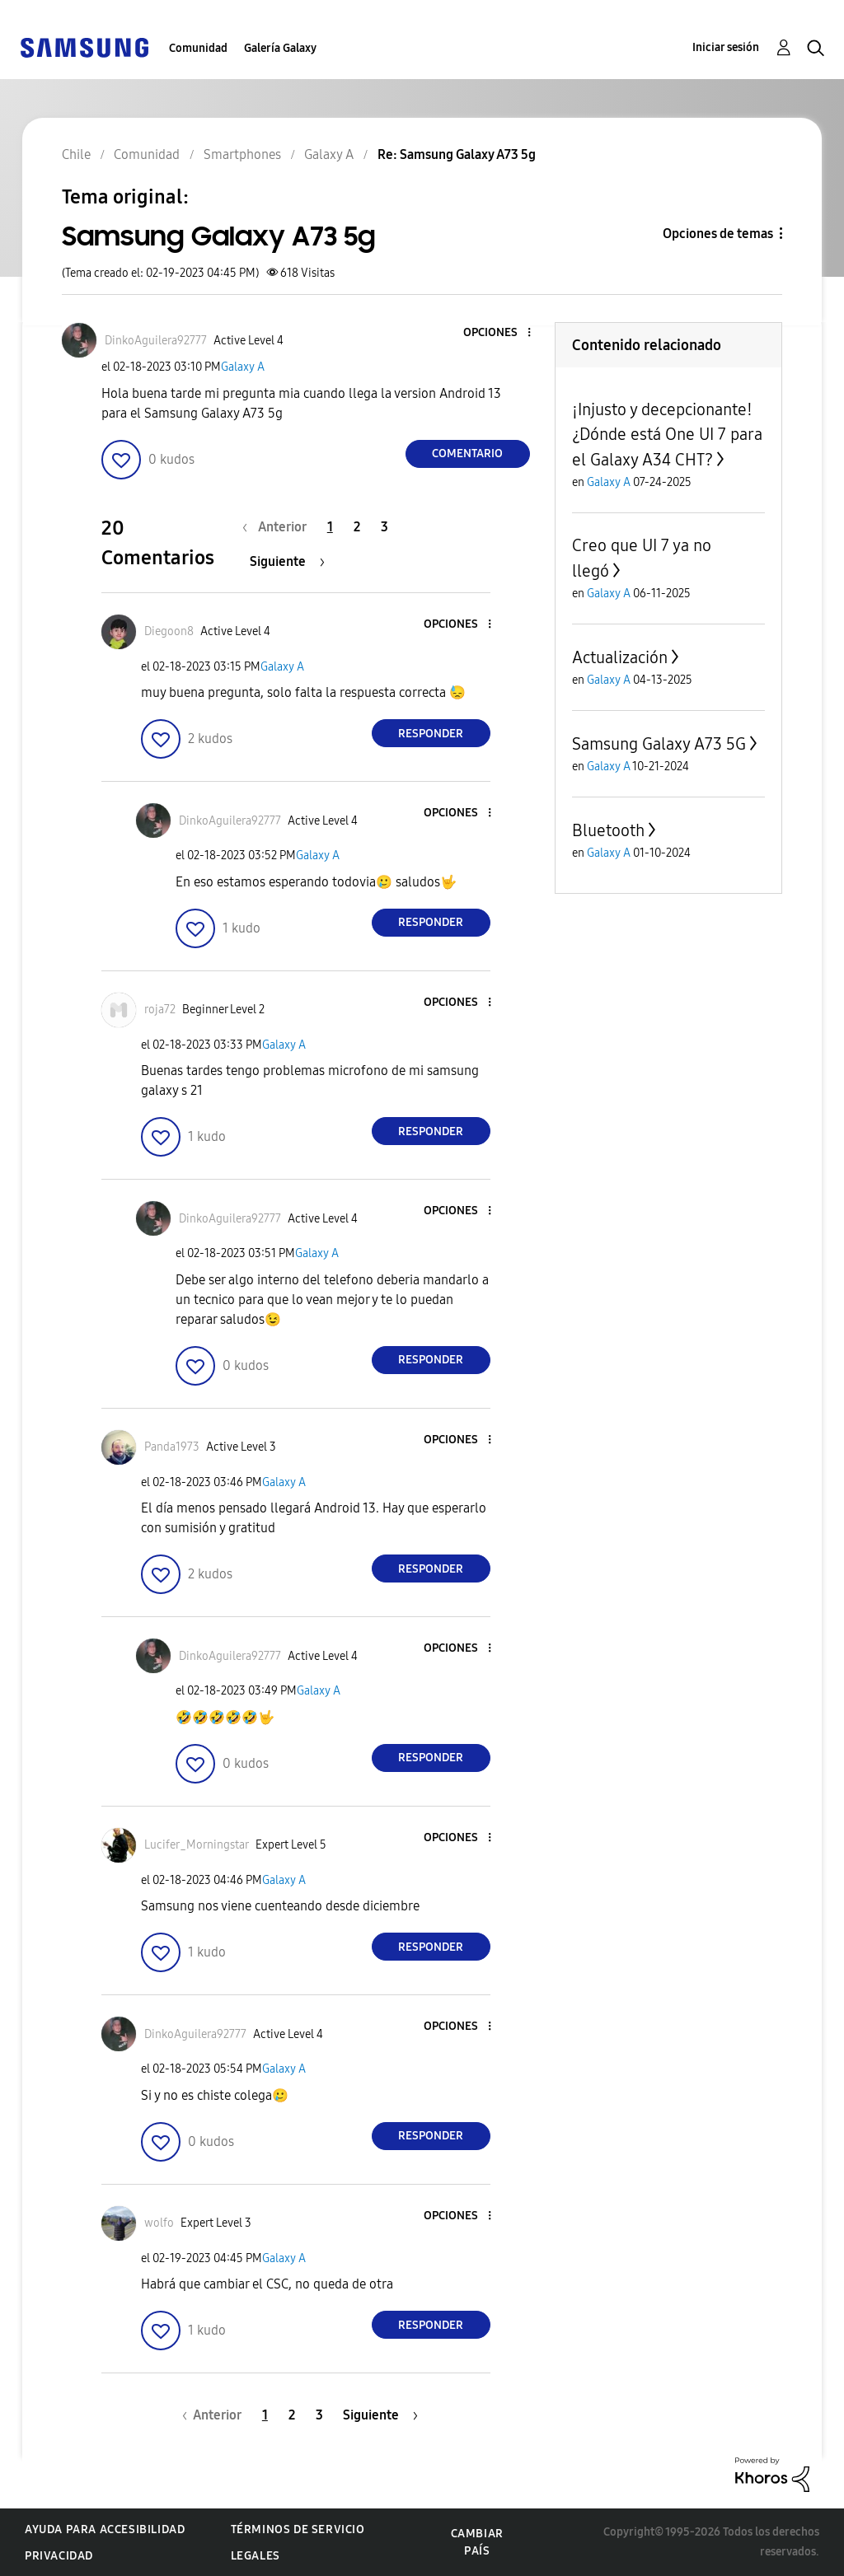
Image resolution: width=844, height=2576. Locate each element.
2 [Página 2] (357, 527)
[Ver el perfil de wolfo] (159, 2223)
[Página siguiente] (287, 561)
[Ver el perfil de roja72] (160, 1010)
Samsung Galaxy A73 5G (659, 744)
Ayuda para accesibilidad (105, 2529)
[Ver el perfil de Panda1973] (171, 1447)
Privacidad (59, 2556)
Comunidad (198, 48)
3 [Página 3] (384, 527)
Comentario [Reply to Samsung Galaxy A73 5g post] (467, 453)
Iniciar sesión (725, 47)
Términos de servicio (298, 2529)
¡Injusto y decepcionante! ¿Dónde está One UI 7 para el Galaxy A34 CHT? (667, 435)
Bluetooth (608, 830)
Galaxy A (243, 367)
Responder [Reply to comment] (430, 734)
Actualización (620, 657)
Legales (255, 2556)
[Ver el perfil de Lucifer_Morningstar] (196, 1845)
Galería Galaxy (280, 48)
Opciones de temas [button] (718, 233)
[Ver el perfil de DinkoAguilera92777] (156, 341)
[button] (501, 333)
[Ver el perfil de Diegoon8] (169, 631)
